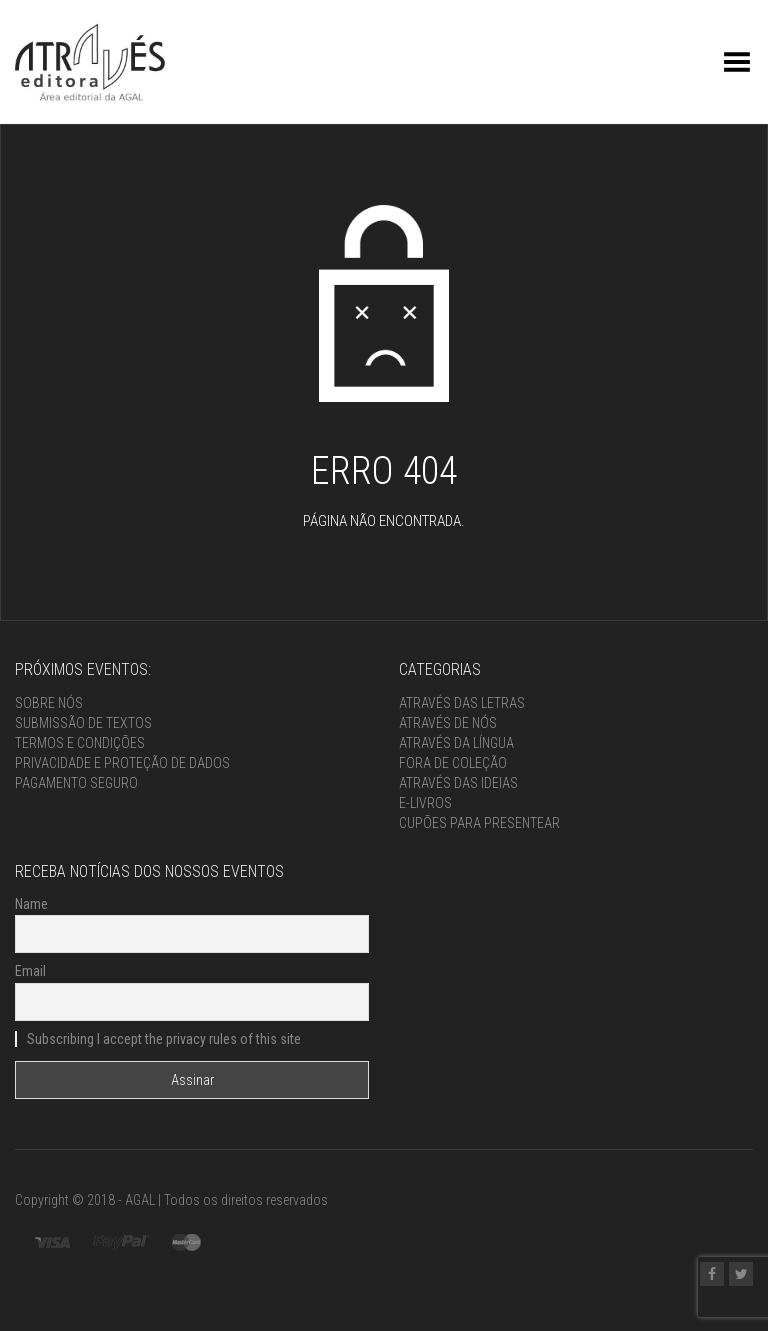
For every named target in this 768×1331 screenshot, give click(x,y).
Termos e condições (80, 743)
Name (31, 904)
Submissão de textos (83, 723)
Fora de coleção (453, 763)
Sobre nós (49, 703)
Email (30, 971)
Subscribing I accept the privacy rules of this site (158, 1039)
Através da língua (456, 743)
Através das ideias (458, 783)
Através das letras (462, 703)
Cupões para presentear (479, 823)
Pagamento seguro (76, 783)
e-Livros (425, 803)
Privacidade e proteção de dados (122, 763)
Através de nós (448, 723)
